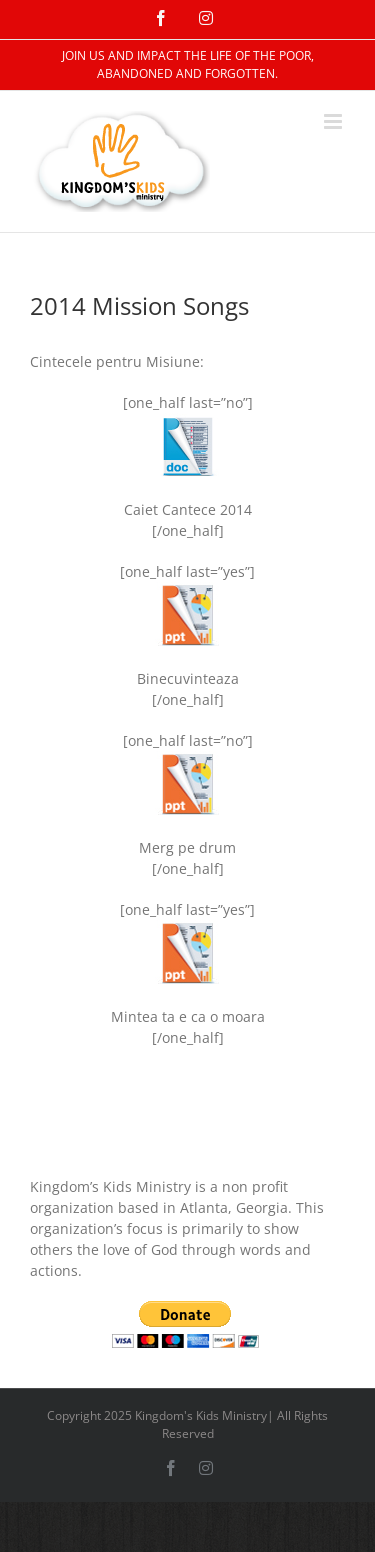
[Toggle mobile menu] (334, 121)
